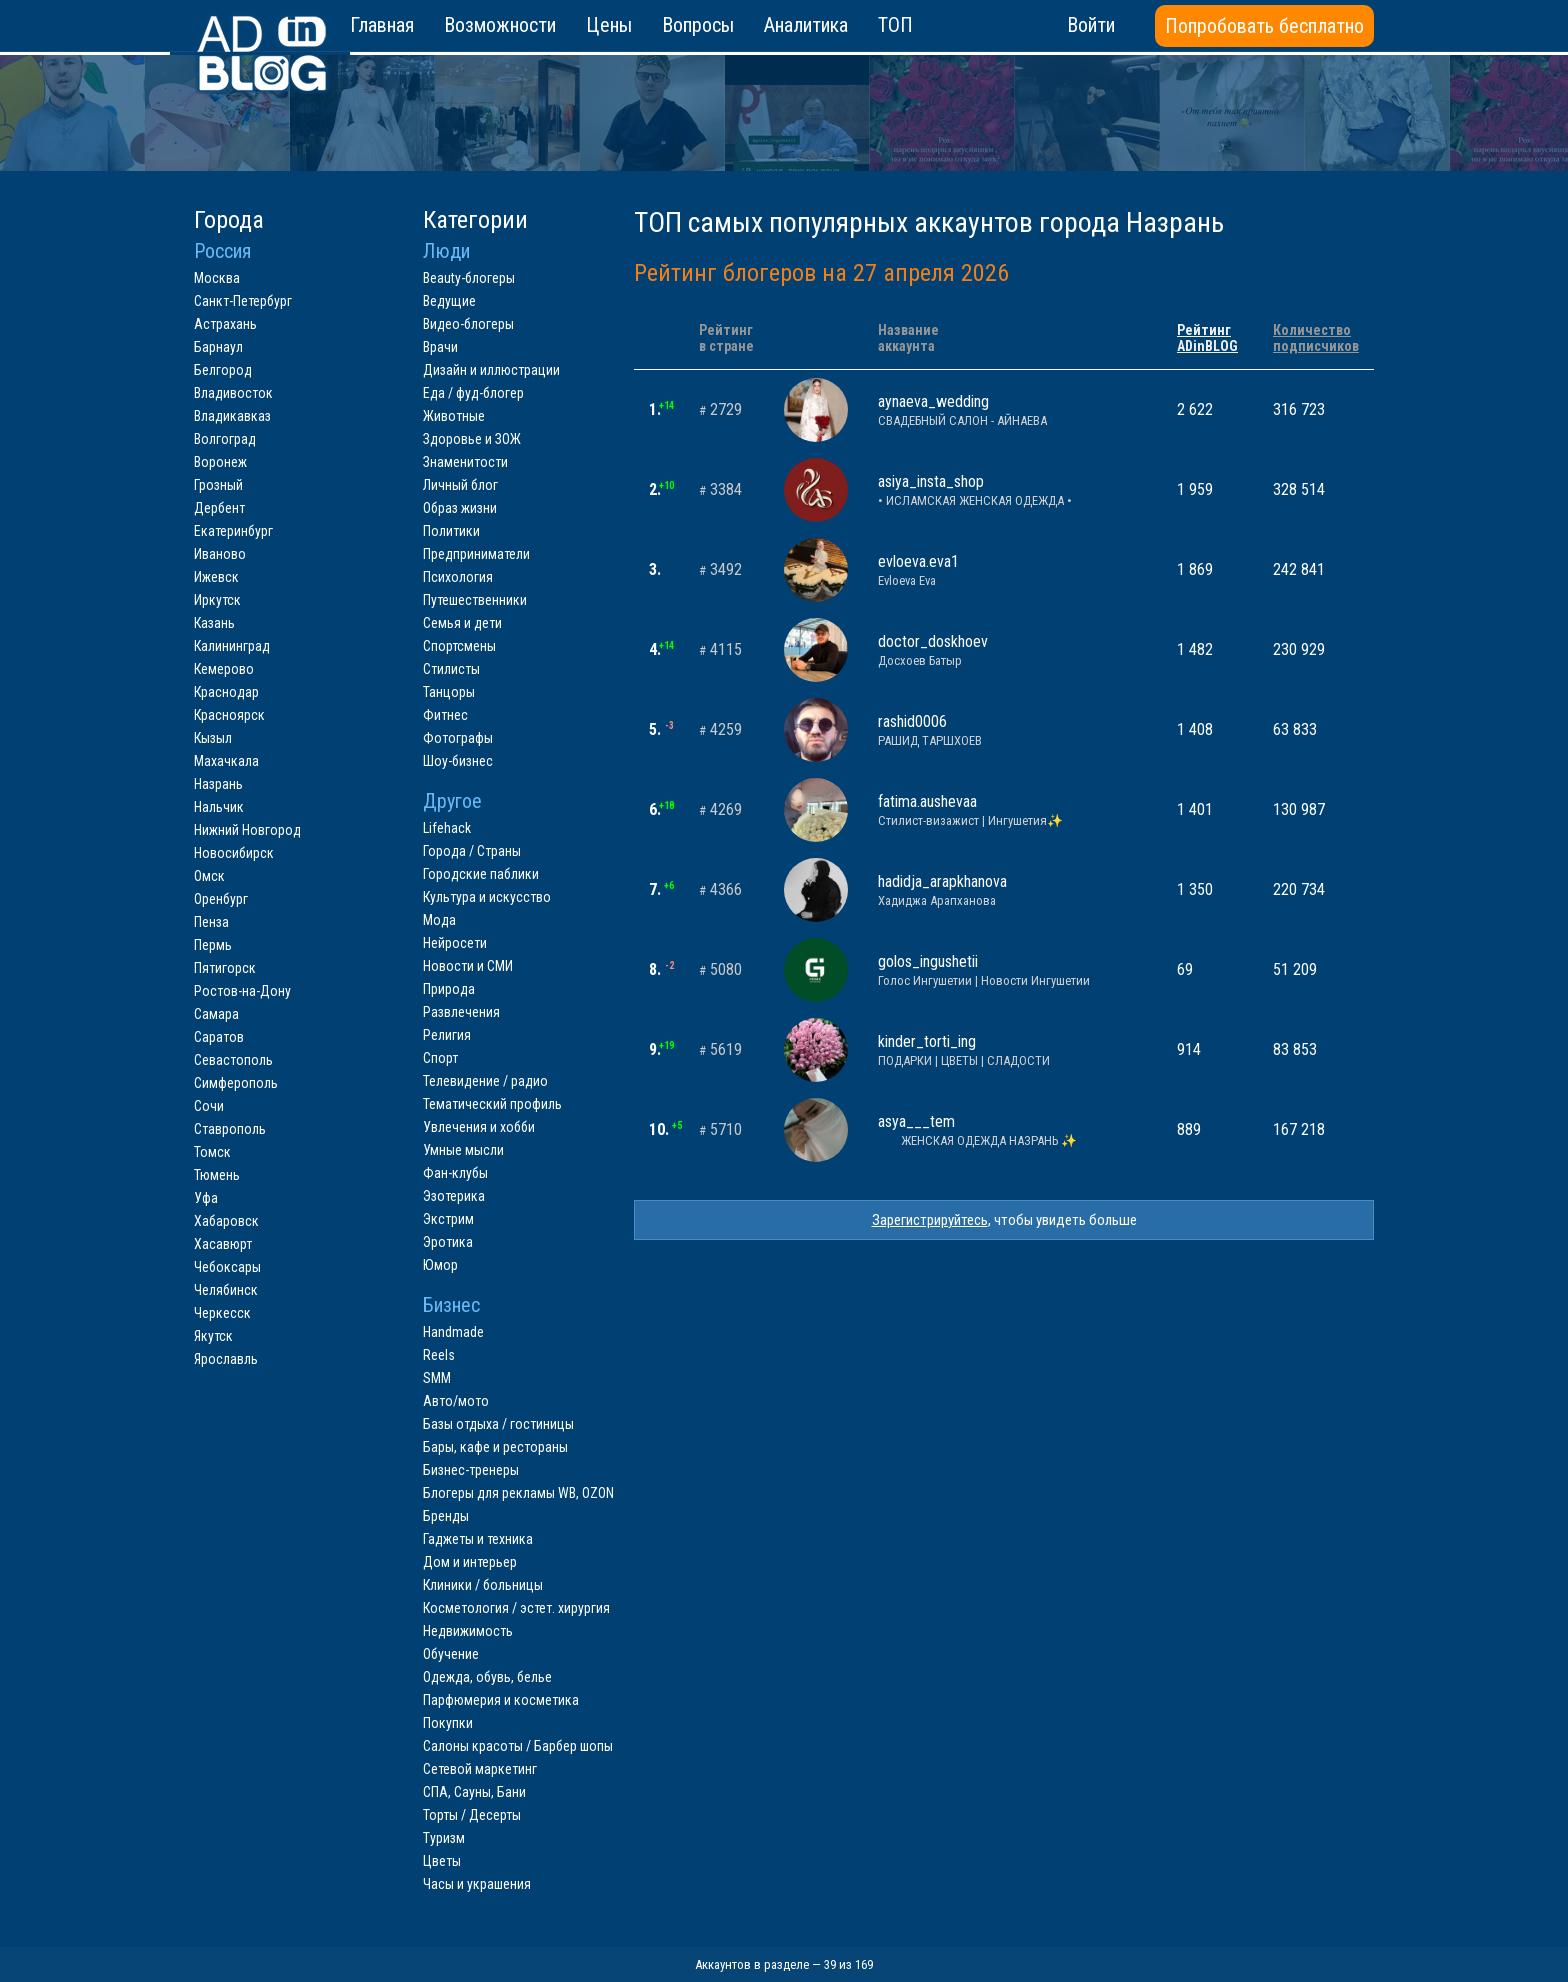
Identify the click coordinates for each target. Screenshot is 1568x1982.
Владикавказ (232, 416)
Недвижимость (468, 1631)
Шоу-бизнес (458, 761)
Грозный (218, 485)
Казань (214, 623)
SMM (437, 1378)
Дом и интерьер (470, 1562)
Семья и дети (462, 623)
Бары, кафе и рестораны (495, 1447)
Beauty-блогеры (469, 278)
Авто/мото (456, 1401)
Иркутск (217, 600)
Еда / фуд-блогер (473, 393)
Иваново (220, 554)
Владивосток (233, 393)
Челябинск (226, 1290)
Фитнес (445, 715)
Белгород (223, 370)
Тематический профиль (492, 1104)
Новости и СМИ (468, 966)
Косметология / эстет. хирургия (516, 1608)
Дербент (219, 508)
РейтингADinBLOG (1207, 338)
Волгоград (225, 439)
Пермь (213, 945)
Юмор (440, 1265)
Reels (439, 1355)
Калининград (232, 646)
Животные (454, 416)
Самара (216, 1014)
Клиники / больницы (483, 1585)
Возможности (500, 25)
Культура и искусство (487, 897)
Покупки (448, 1723)
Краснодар (226, 692)
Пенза (211, 922)
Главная (382, 25)
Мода (439, 920)
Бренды (446, 1516)
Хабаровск (226, 1221)
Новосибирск (234, 853)
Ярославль (226, 1359)
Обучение (451, 1654)
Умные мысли (463, 1150)
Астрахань (225, 324)
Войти (1091, 25)
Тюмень (217, 1175)
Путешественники (475, 600)
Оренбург (221, 899)
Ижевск (216, 577)
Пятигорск (225, 968)
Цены (609, 25)
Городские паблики (481, 874)
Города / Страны (472, 851)
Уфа (206, 1198)
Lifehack (447, 828)
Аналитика (806, 25)
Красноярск (229, 715)
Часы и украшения (477, 1884)
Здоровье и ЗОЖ (472, 439)
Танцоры (449, 692)
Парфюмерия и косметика (501, 1700)
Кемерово (224, 669)
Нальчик (219, 807)
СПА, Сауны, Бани (474, 1792)
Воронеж (220, 462)
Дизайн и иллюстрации (491, 370)
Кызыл (213, 738)
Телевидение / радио (485, 1081)
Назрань (218, 784)
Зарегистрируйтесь (930, 1220)
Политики (451, 531)
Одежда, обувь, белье (487, 1677)
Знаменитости (465, 462)
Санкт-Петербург (243, 301)
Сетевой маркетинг (480, 1769)
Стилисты (451, 669)
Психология (458, 577)
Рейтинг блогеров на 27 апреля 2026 (821, 273)
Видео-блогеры (468, 324)
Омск (209, 876)
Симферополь (236, 1083)
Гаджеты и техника (478, 1539)
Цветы (442, 1861)
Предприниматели (476, 554)
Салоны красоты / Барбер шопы (518, 1746)
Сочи (209, 1106)
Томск (212, 1152)
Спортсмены (459, 646)
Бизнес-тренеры (471, 1470)
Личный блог (460, 485)
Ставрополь (230, 1129)
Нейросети (455, 943)
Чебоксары (227, 1267)
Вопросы (698, 25)
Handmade (453, 1332)
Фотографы (458, 738)
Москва (217, 278)
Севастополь (233, 1060)
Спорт (440, 1058)
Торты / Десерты (472, 1815)
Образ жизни (460, 508)
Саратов (219, 1037)
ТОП (895, 25)
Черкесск (222, 1313)
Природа (449, 989)
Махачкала (226, 761)
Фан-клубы (455, 1173)
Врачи (440, 347)
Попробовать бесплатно (1264, 26)
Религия (447, 1035)
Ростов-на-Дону (242, 991)
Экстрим (448, 1219)
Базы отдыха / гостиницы (498, 1424)
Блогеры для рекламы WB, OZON (518, 1493)
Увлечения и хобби (479, 1127)
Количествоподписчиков (1316, 338)
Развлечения (461, 1012)
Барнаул (218, 347)
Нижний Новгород (247, 830)
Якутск (213, 1336)
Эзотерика (454, 1196)
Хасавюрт (223, 1244)
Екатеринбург (233, 531)
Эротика (448, 1242)
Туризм (444, 1838)
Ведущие (449, 301)
